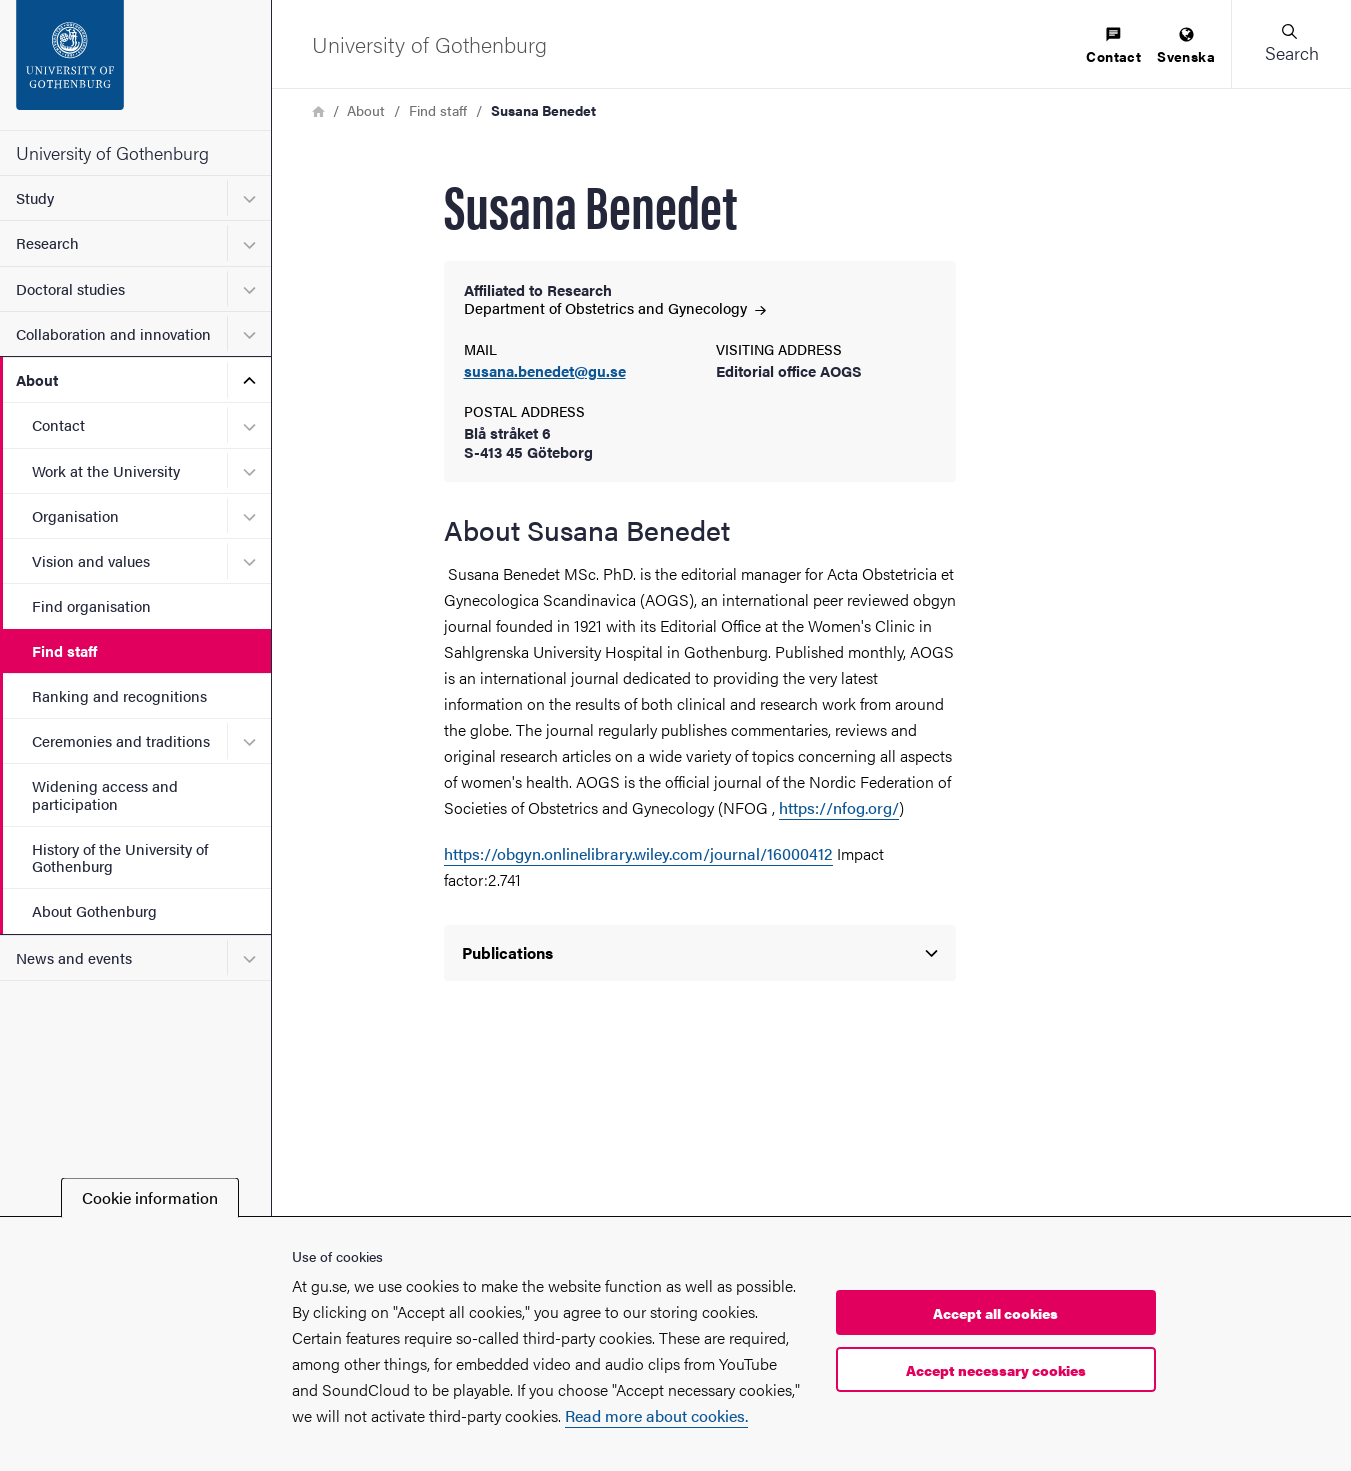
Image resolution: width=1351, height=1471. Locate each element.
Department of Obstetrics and (615, 307)
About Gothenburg (94, 910)
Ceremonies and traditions (121, 740)
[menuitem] (1113, 46)
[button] (1291, 44)
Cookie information (150, 1197)
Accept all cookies (995, 1313)
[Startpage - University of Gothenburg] (135, 65)
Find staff (64, 650)
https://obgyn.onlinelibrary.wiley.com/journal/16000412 (638, 853)
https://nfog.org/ (839, 807)
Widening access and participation (105, 794)
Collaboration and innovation (113, 333)
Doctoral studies (70, 288)
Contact (58, 424)
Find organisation (91, 605)
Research (47, 242)
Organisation (75, 515)
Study (35, 197)
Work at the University (106, 470)
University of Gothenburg (112, 152)
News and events (74, 957)
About (37, 379)
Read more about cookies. (656, 1415)
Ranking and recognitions (119, 695)
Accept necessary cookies (996, 1370)
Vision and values (91, 560)
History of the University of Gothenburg (120, 857)
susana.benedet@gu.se (545, 371)
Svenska (1186, 46)
